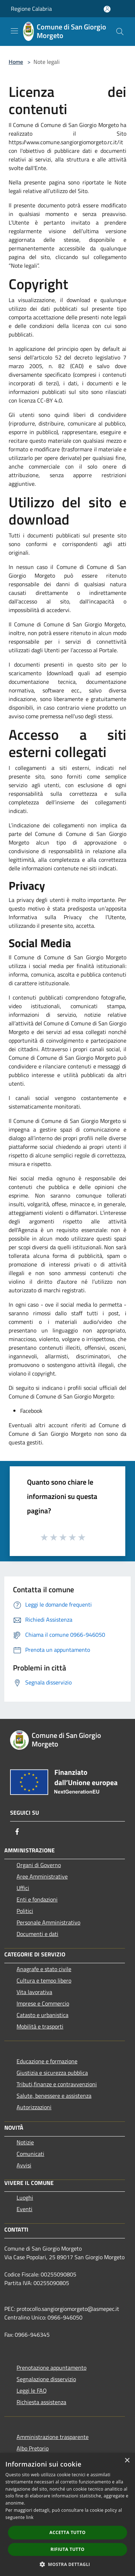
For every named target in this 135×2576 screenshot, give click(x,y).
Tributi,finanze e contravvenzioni (57, 2084)
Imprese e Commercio (43, 2003)
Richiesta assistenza (41, 2402)
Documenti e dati (37, 1933)
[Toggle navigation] (14, 31)
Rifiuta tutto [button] (67, 2549)
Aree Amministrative (42, 1876)
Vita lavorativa (34, 1992)
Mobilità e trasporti (40, 2026)
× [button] (127, 2460)
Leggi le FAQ (32, 2390)
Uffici (23, 1888)
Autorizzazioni (34, 2107)
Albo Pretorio (33, 2448)
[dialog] (67, 2514)
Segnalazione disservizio (46, 2379)
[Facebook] (17, 1831)
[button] (67, 2564)
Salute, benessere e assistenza (54, 2095)
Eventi (24, 2209)
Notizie (25, 2142)
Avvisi (24, 2165)
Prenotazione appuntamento (51, 2367)
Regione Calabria (31, 8)
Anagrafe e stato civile (44, 1969)
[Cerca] (120, 31)
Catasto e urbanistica (42, 2015)
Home (16, 61)
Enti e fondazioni (37, 1899)
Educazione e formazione (47, 2061)
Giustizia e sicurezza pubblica (52, 2072)
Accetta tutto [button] (67, 2532)
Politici (25, 1911)
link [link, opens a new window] (29, 2517)
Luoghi (25, 2197)
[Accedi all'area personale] (107, 9)
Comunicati (30, 2153)
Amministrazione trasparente (53, 2436)
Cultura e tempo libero (44, 1980)
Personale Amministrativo (48, 1922)
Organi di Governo (39, 1865)
